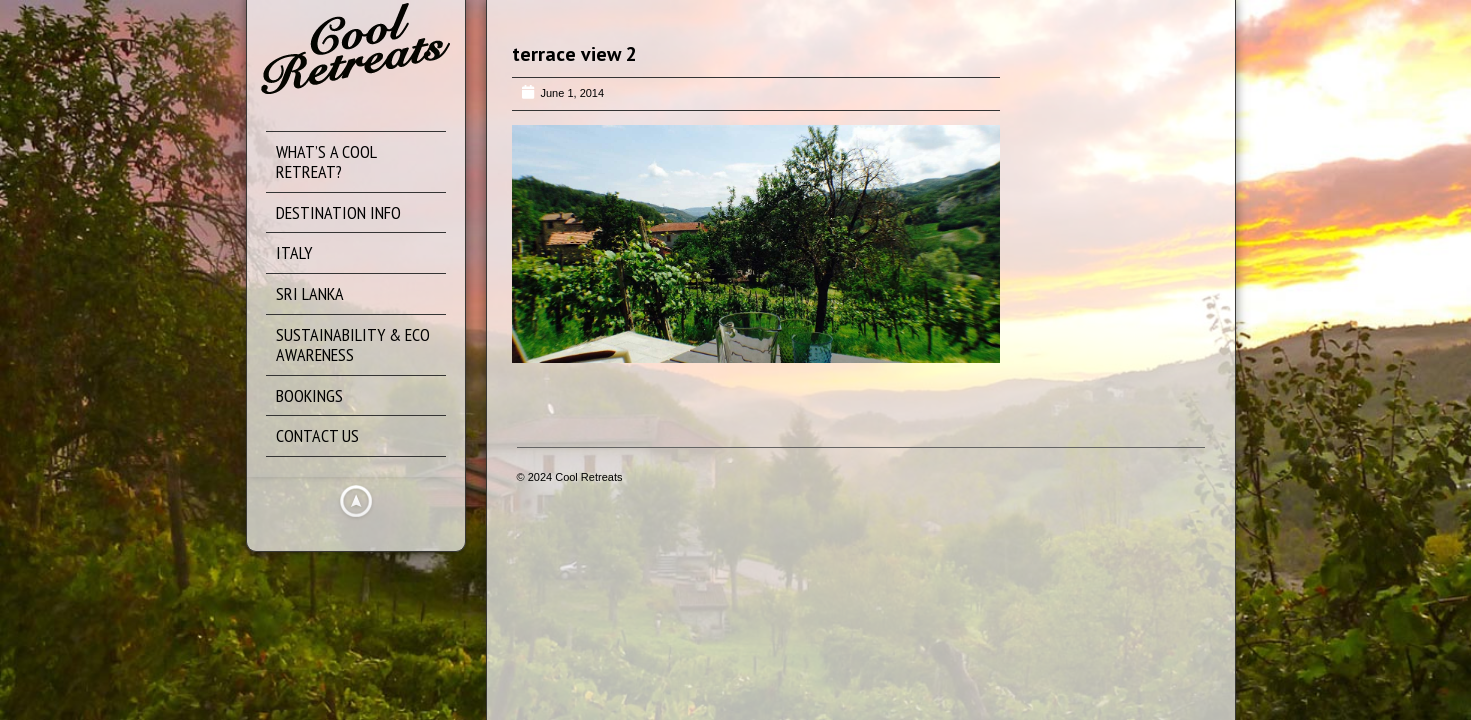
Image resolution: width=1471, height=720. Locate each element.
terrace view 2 (574, 54)
